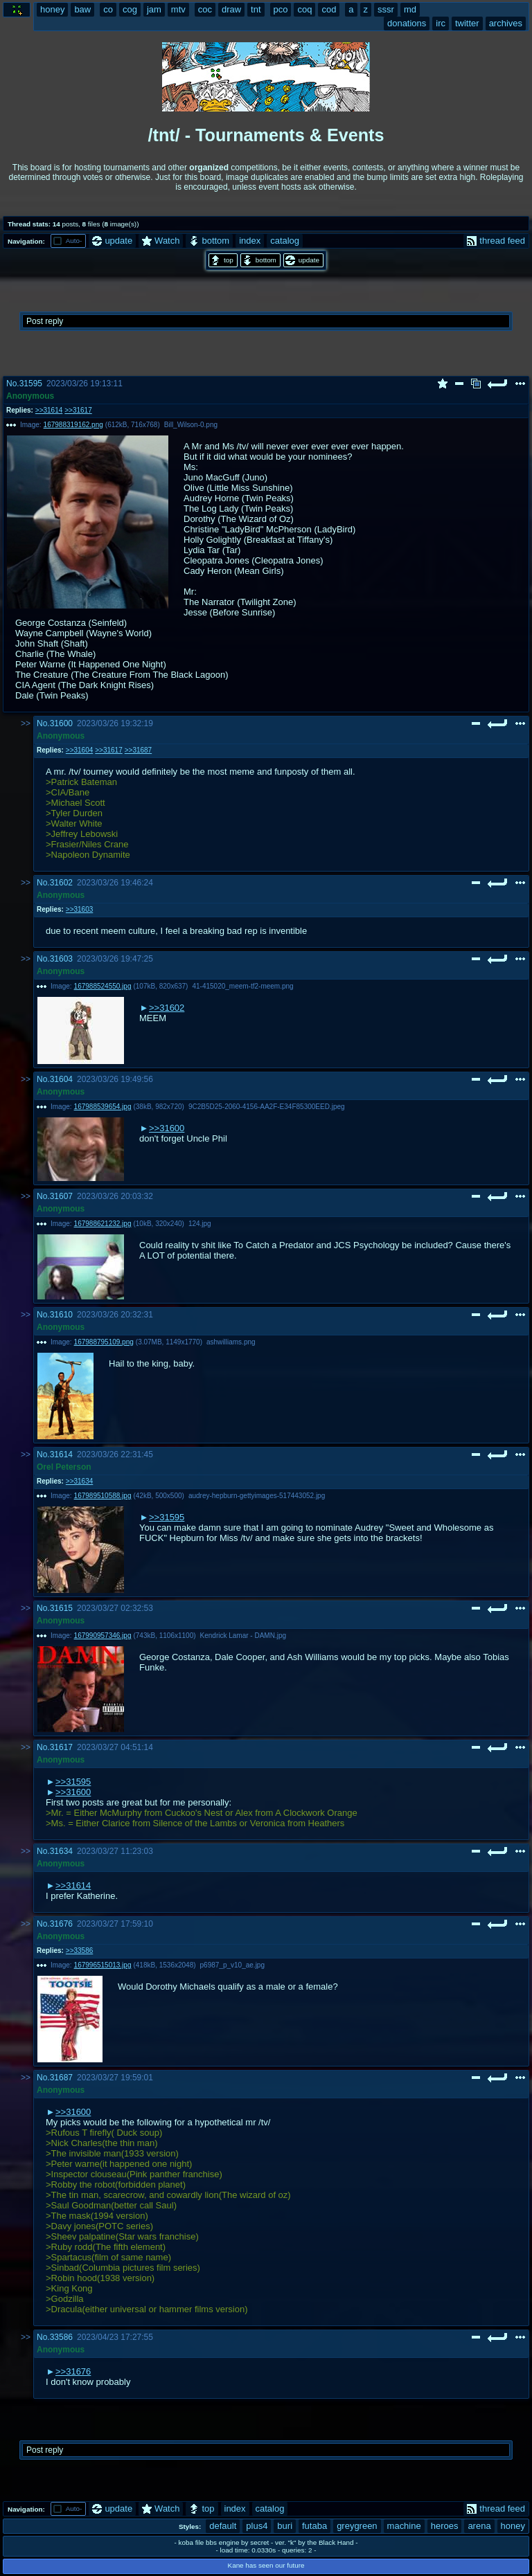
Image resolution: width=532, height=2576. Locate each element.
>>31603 (79, 909)
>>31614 (48, 410)
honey (513, 2526)
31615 (61, 1608)
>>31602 (166, 1007)
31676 (61, 1924)
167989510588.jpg (103, 1495)
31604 (61, 1079)
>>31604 (79, 750)
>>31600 (166, 1128)
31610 (61, 1314)
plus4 (256, 2526)
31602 (61, 883)
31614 (61, 1454)
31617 (61, 1747)
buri (284, 2526)
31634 (61, 1851)
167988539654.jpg (103, 1106)
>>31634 (79, 1481)
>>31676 (73, 2371)
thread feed (496, 240)
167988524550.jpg (103, 986)
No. (12, 383)
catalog (284, 240)
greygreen (357, 2526)
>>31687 (138, 750)
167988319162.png (73, 425)
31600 (61, 723)
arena (479, 2526)
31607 (61, 1196)
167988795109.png (104, 1342)
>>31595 (166, 1517)
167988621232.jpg (103, 1223)
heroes (445, 2526)
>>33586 (79, 1950)
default (222, 2526)
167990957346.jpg (103, 1635)
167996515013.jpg (103, 1965)
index (249, 240)
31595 (30, 383)
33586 (61, 2337)
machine (404, 2526)
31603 (61, 959)
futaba (314, 2526)
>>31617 (77, 410)
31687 (61, 2077)
